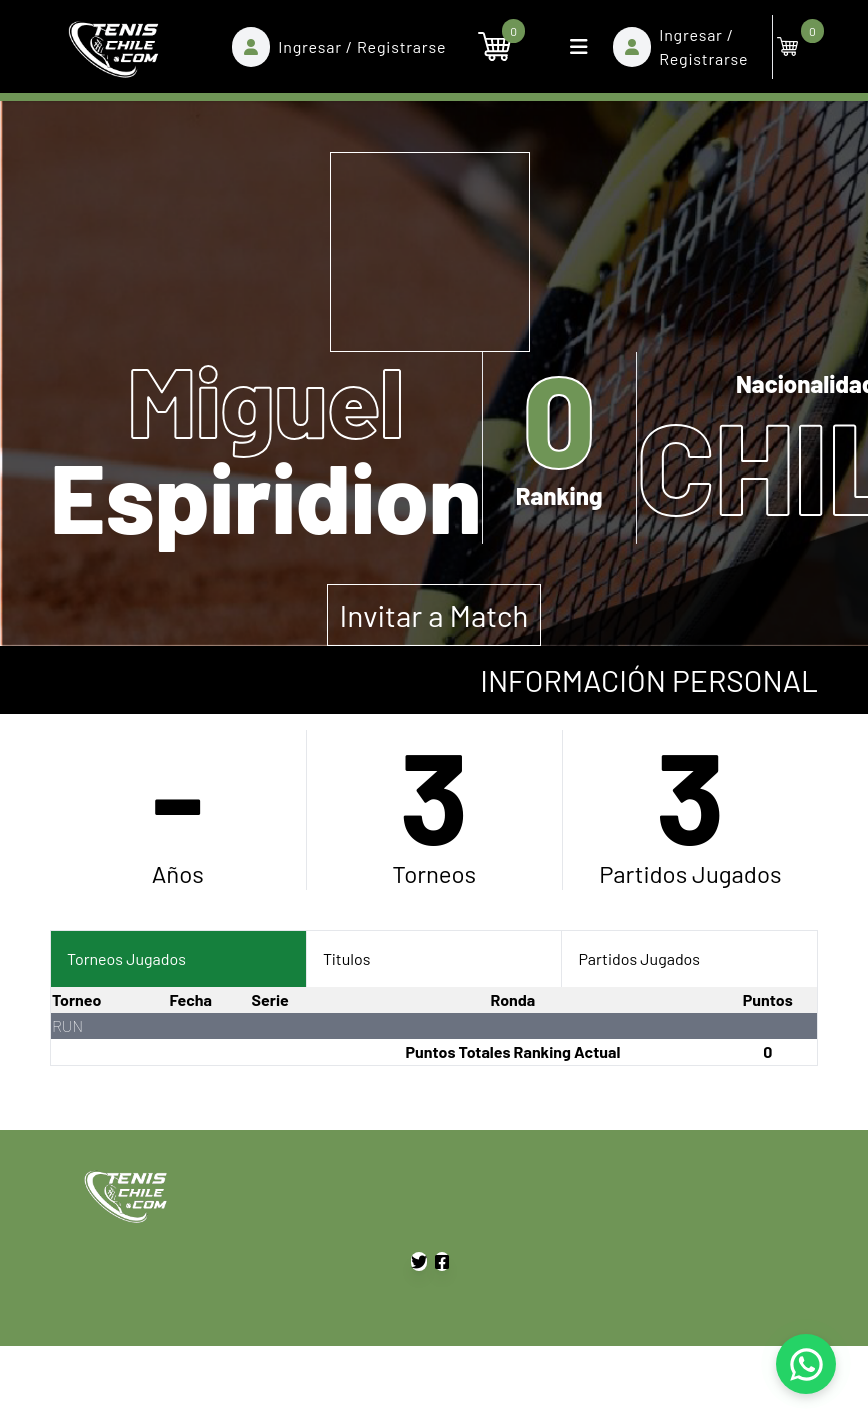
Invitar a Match (434, 615)
